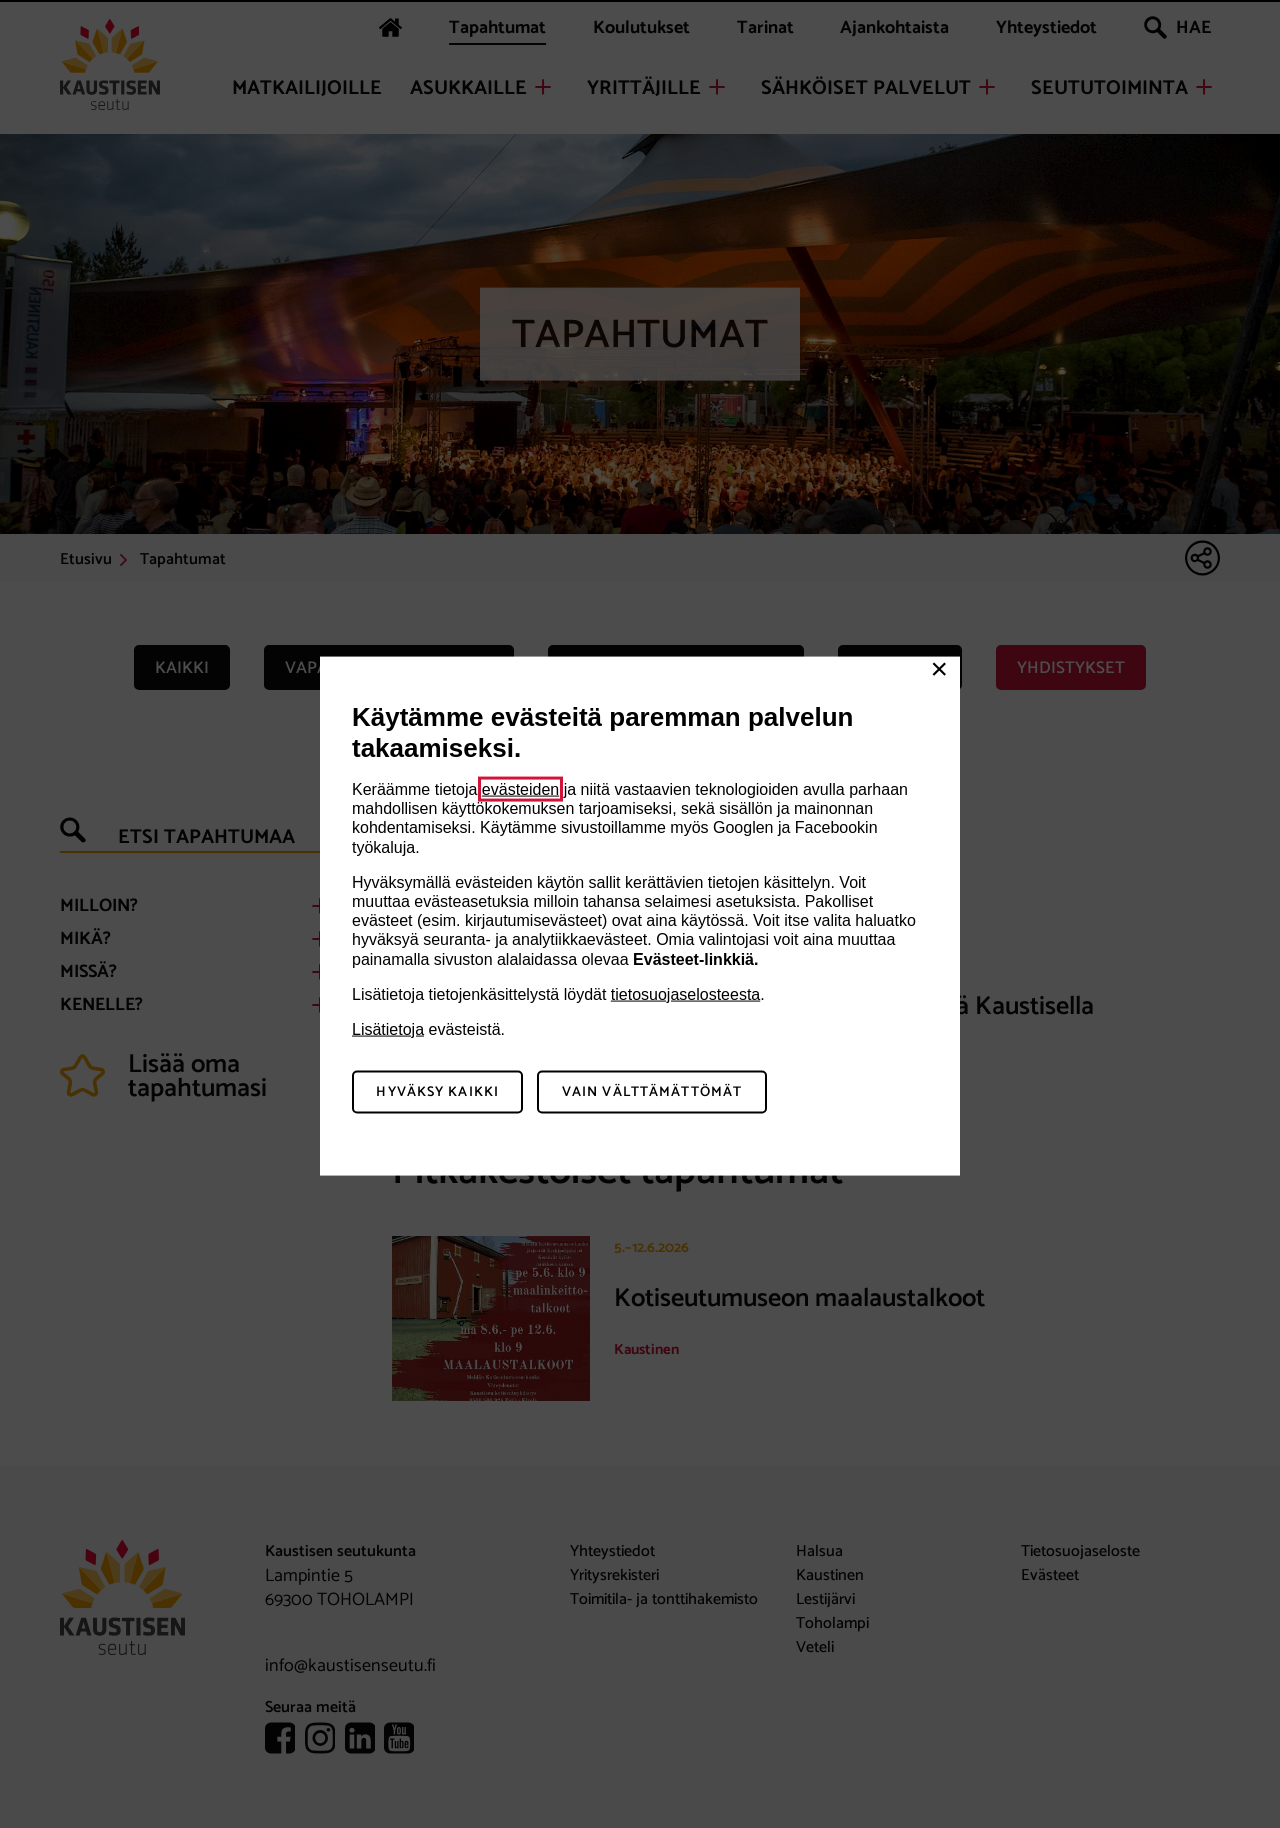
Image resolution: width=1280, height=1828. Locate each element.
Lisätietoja (388, 1028)
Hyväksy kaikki (437, 1091)
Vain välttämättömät (652, 1091)
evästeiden (520, 789)
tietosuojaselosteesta (685, 993)
